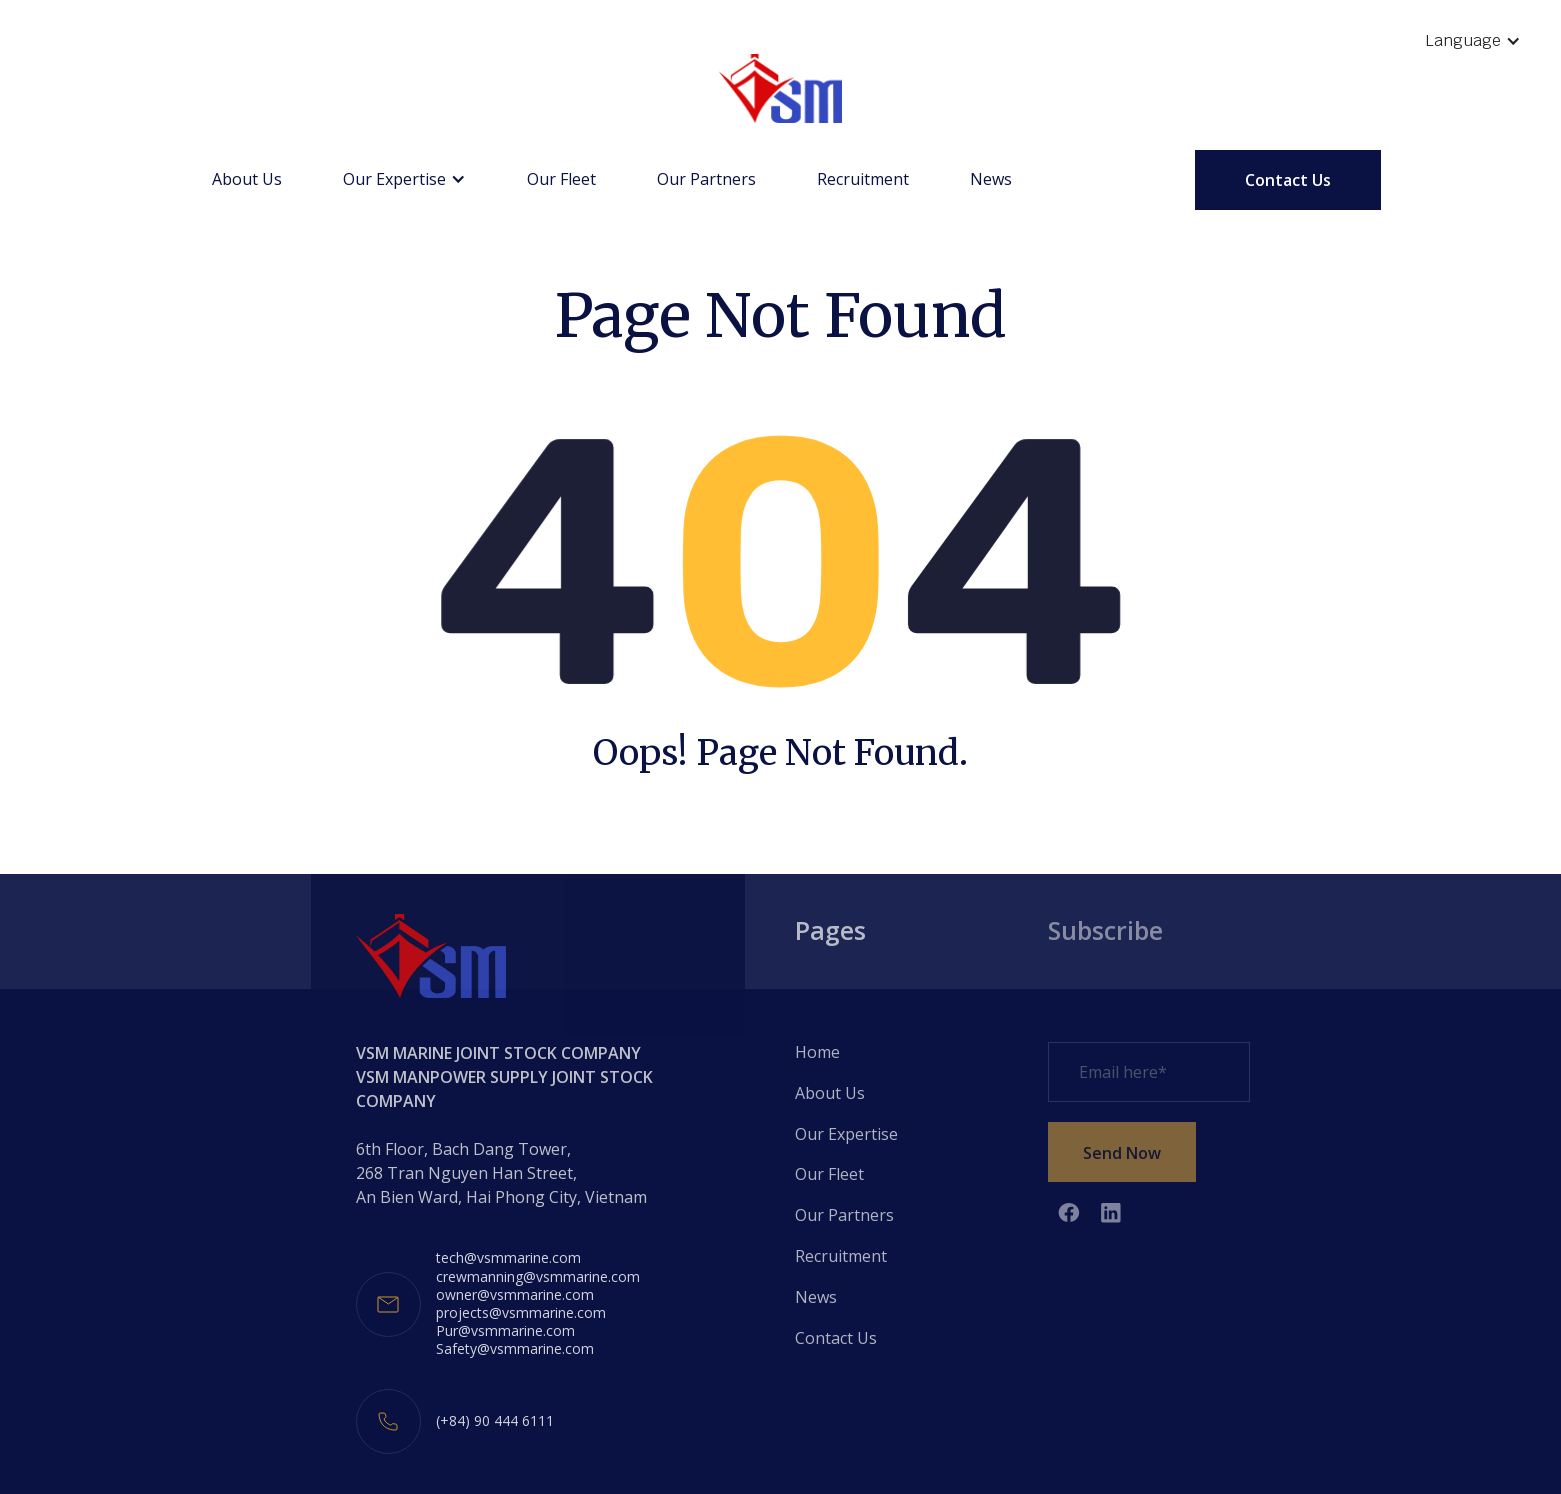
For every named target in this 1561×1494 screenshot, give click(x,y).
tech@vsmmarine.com (508, 1258)
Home (817, 1052)
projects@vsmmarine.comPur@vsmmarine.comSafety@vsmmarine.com (521, 1331)
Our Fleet (561, 179)
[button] (1473, 41)
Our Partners (706, 179)
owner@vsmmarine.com (515, 1295)
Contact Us (1288, 180)
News (991, 179)
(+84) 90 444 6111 (495, 1420)
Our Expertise (846, 1134)
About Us (247, 179)
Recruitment (863, 179)
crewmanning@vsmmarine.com (538, 1277)
